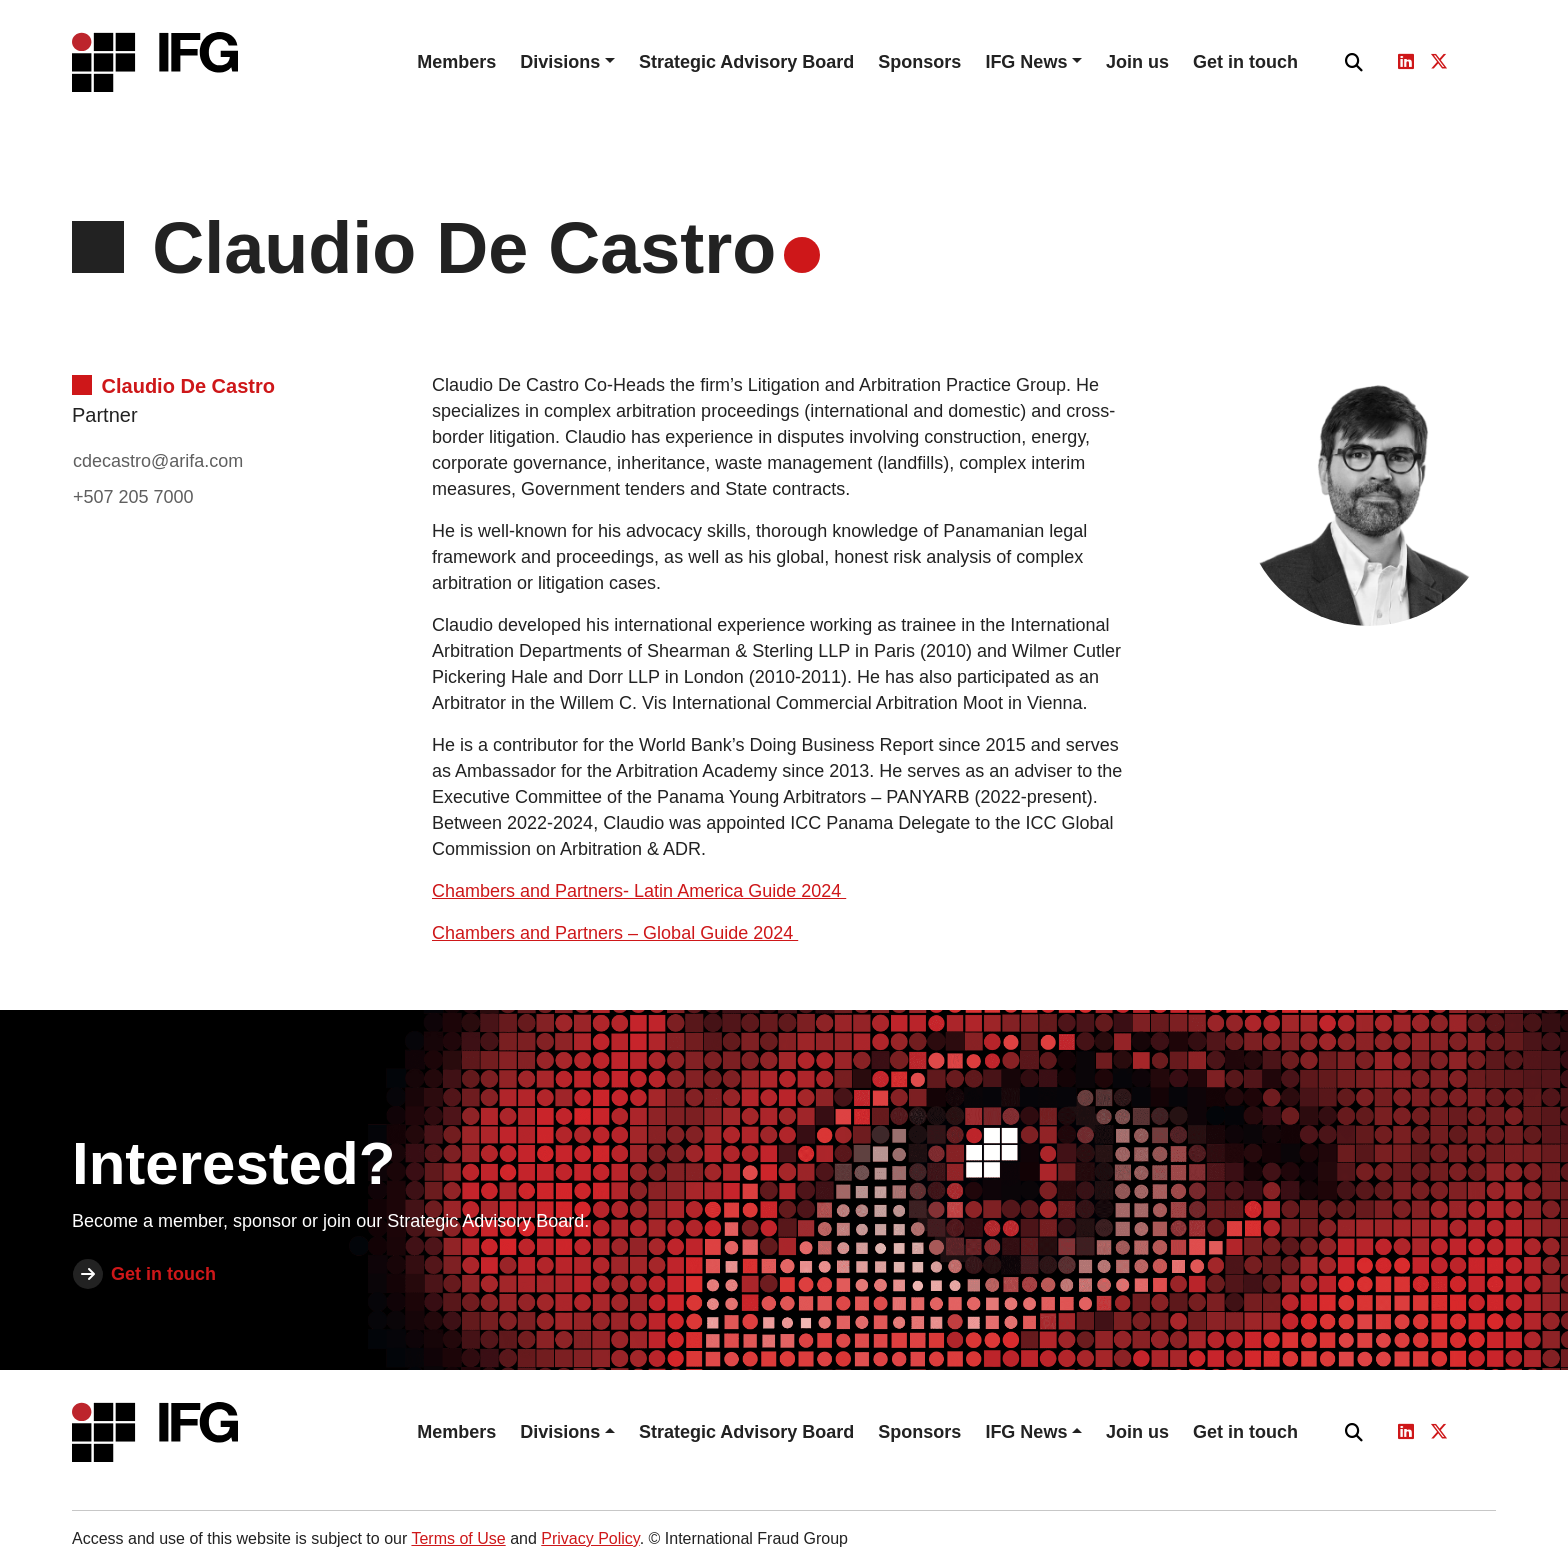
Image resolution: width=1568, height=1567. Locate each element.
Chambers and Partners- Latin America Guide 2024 (639, 891)
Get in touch (1245, 62)
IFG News (1026, 62)
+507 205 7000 (133, 497)
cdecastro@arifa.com (158, 461)
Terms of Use (458, 1538)
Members (456, 62)
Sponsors (919, 62)
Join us (1137, 62)
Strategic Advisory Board (746, 62)
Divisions (560, 62)
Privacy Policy (590, 1538)
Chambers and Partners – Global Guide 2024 (615, 933)
